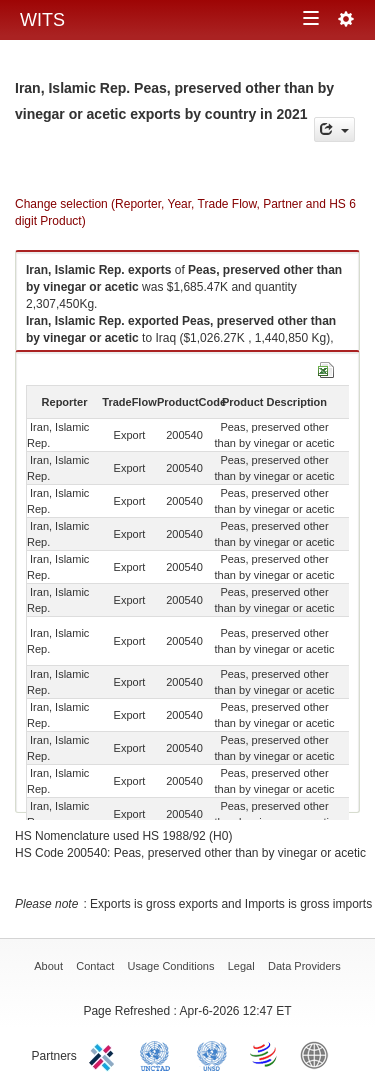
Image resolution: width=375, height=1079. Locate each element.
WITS (42, 20)
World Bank (319, 1054)
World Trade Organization (265, 1054)
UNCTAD (159, 1054)
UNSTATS (212, 1054)
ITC (105, 1054)
